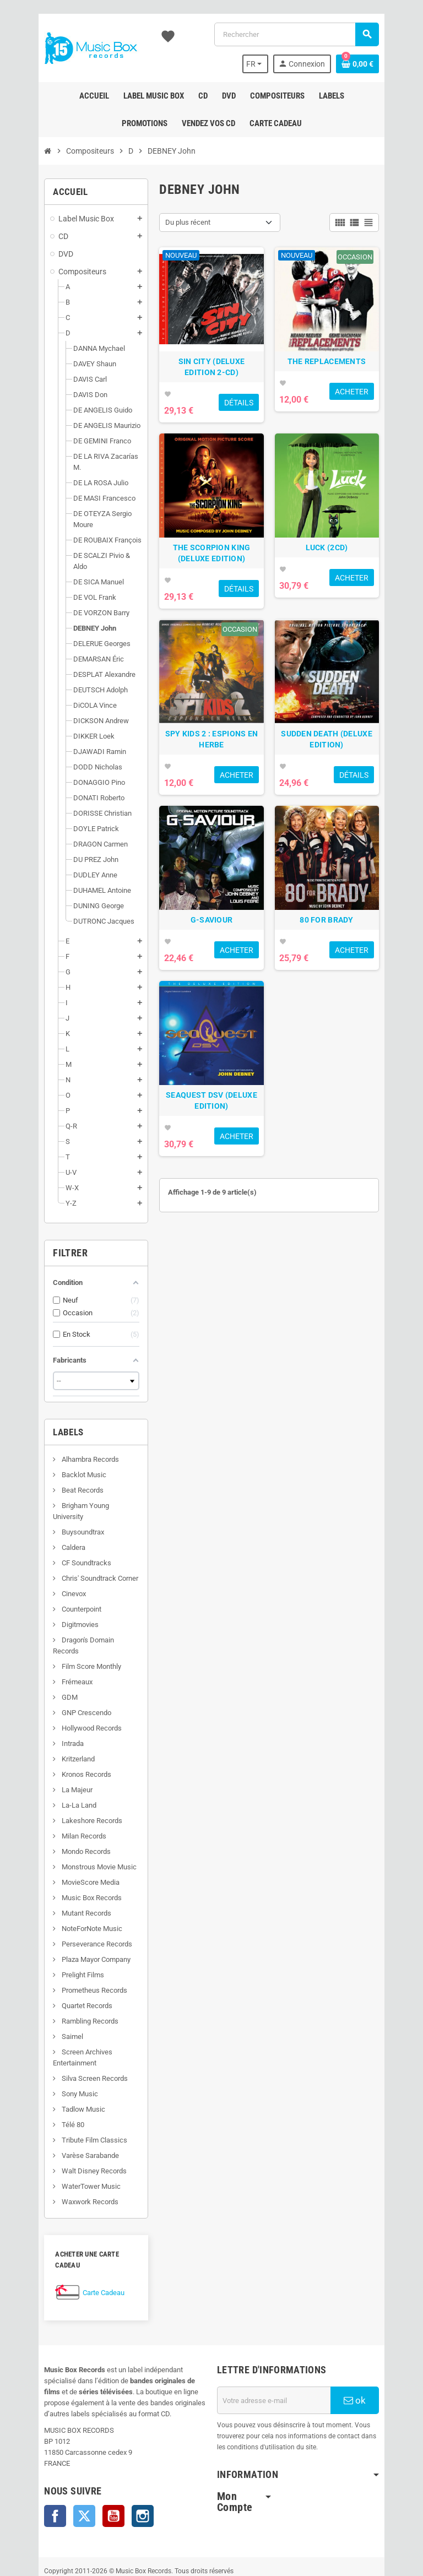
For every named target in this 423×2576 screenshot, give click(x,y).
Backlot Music (58, 1442)
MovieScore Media (64, 1827)
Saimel (46, 1981)
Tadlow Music (57, 2054)
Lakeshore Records (66, 1765)
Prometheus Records (68, 1935)
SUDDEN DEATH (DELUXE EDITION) (343, 790)
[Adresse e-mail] (282, 2334)
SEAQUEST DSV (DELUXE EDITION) (211, 1186)
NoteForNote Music (66, 1873)
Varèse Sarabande (64, 2100)
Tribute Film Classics (68, 2085)
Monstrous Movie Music (73, 1812)
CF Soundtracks (60, 1519)
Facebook (30, 2450)
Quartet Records (61, 1950)
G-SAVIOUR (212, 988)
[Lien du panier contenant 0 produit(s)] (382, 64)
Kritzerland (52, 1704)
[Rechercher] (304, 34)
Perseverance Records (71, 1889)
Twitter (59, 2450)
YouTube (88, 2450)
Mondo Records (60, 1796)
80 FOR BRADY (343, 988)
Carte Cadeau (78, 2226)
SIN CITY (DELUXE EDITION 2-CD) (211, 384)
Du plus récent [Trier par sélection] (179, 222)
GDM (43, 1642)
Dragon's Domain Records (75, 1596)
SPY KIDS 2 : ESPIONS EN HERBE (211, 790)
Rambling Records (64, 1966)
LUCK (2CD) (344, 581)
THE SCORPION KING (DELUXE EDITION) (211, 587)
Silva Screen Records (68, 2023)
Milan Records (58, 1781)
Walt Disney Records (68, 2116)
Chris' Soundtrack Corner (74, 1534)
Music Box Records (65, 1843)
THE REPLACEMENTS (344, 378)
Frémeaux (51, 1627)
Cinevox (48, 1549)
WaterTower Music (65, 2131)
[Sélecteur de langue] (279, 64)
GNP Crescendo (60, 1657)
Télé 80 (47, 2069)
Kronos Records (60, 1719)
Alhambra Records (64, 1426)
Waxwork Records (64, 2147)
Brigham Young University (75, 1472)
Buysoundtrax (57, 1488)
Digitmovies (54, 1580)
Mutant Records (60, 1858)
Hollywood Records (65, 1673)
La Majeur (51, 1735)
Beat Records (56, 1457)
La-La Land (53, 1750)
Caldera (47, 1503)
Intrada (46, 1688)
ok (376, 2334)
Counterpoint (55, 1565)
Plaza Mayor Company (70, 1904)
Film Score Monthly (65, 1611)
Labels (43, 1398)
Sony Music (54, 2039)
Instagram (117, 2450)
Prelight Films (57, 1920)
